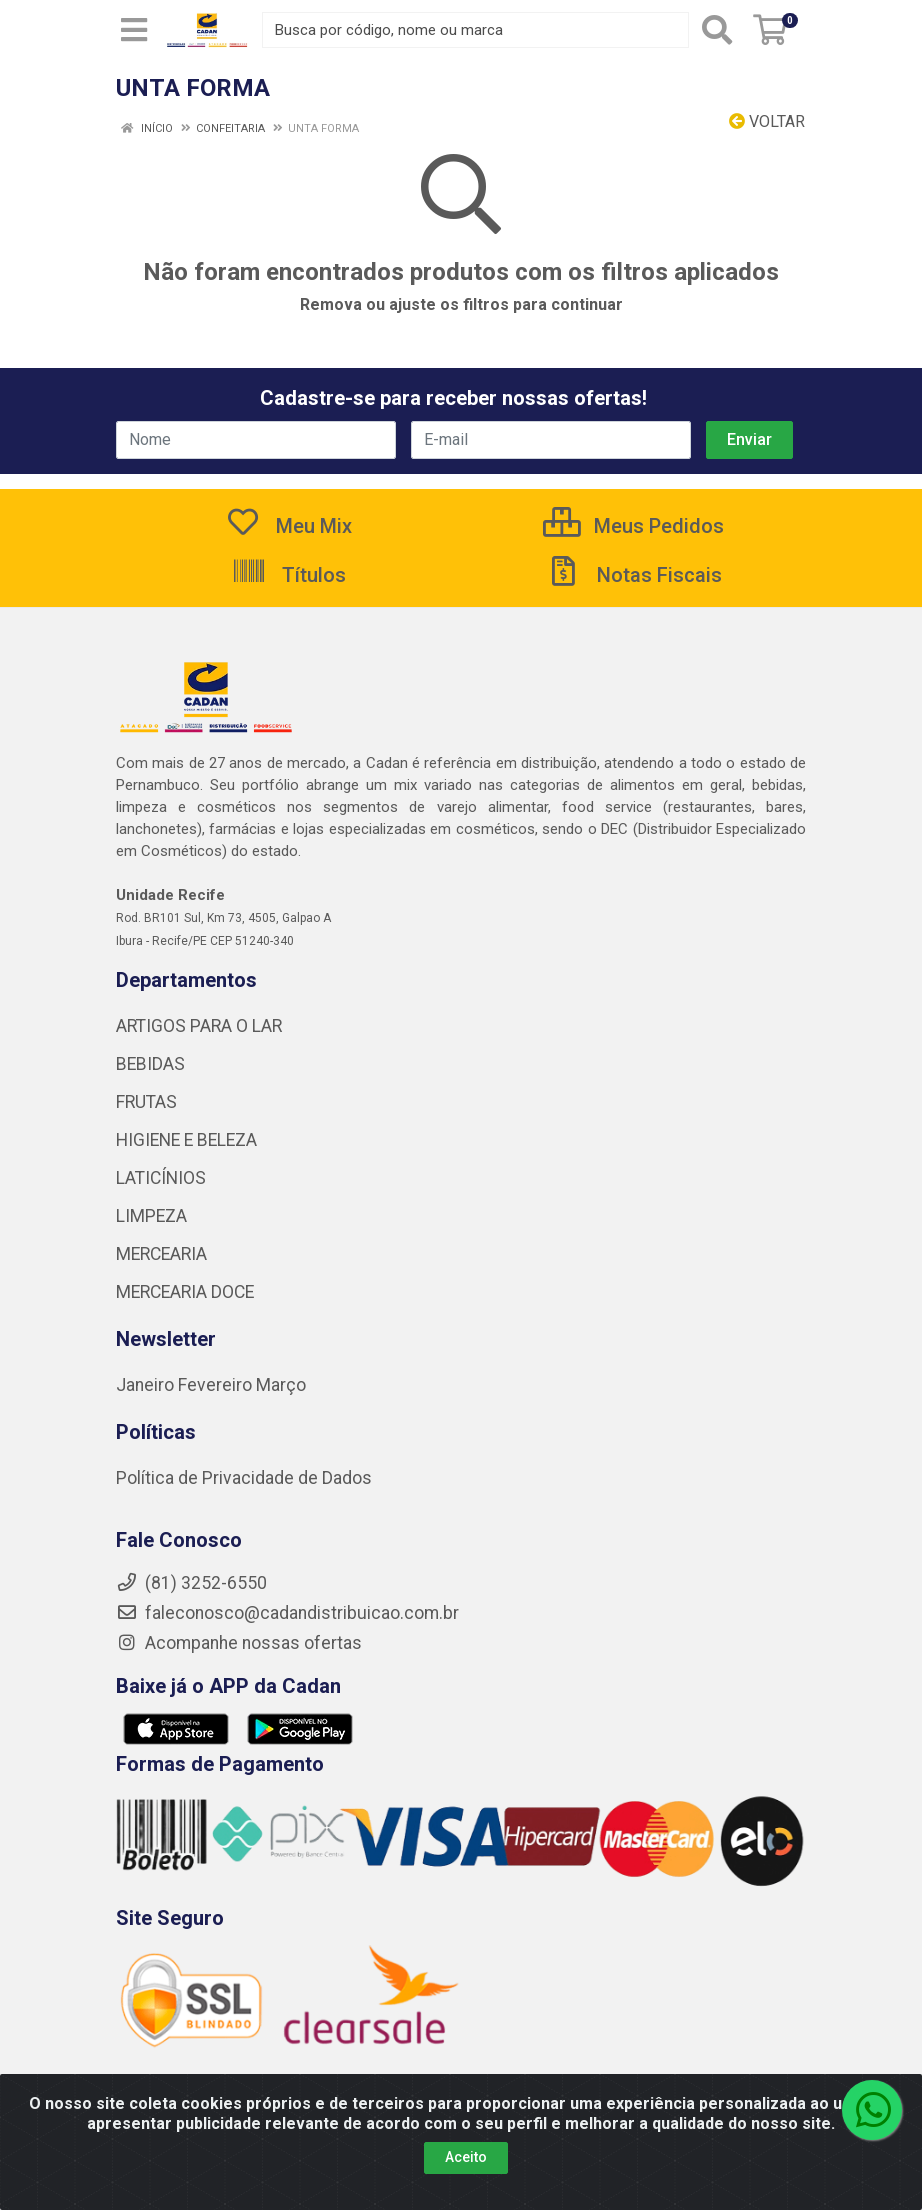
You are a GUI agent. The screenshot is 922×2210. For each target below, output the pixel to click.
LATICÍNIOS (161, 1178)
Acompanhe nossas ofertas (239, 1643)
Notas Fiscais (634, 575)
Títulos (288, 575)
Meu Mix (288, 526)
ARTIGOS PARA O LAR (199, 1026)
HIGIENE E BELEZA (186, 1140)
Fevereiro (217, 1385)
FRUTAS (146, 1102)
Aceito (466, 2157)
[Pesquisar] (717, 30)
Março (281, 1385)
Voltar (767, 121)
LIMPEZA (151, 1216)
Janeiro (147, 1385)
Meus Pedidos (633, 526)
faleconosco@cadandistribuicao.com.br (287, 1613)
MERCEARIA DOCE (185, 1292)
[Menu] (134, 30)
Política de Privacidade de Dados (244, 1478)
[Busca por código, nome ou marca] (475, 30)
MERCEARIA (161, 1254)
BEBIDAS (150, 1064)
